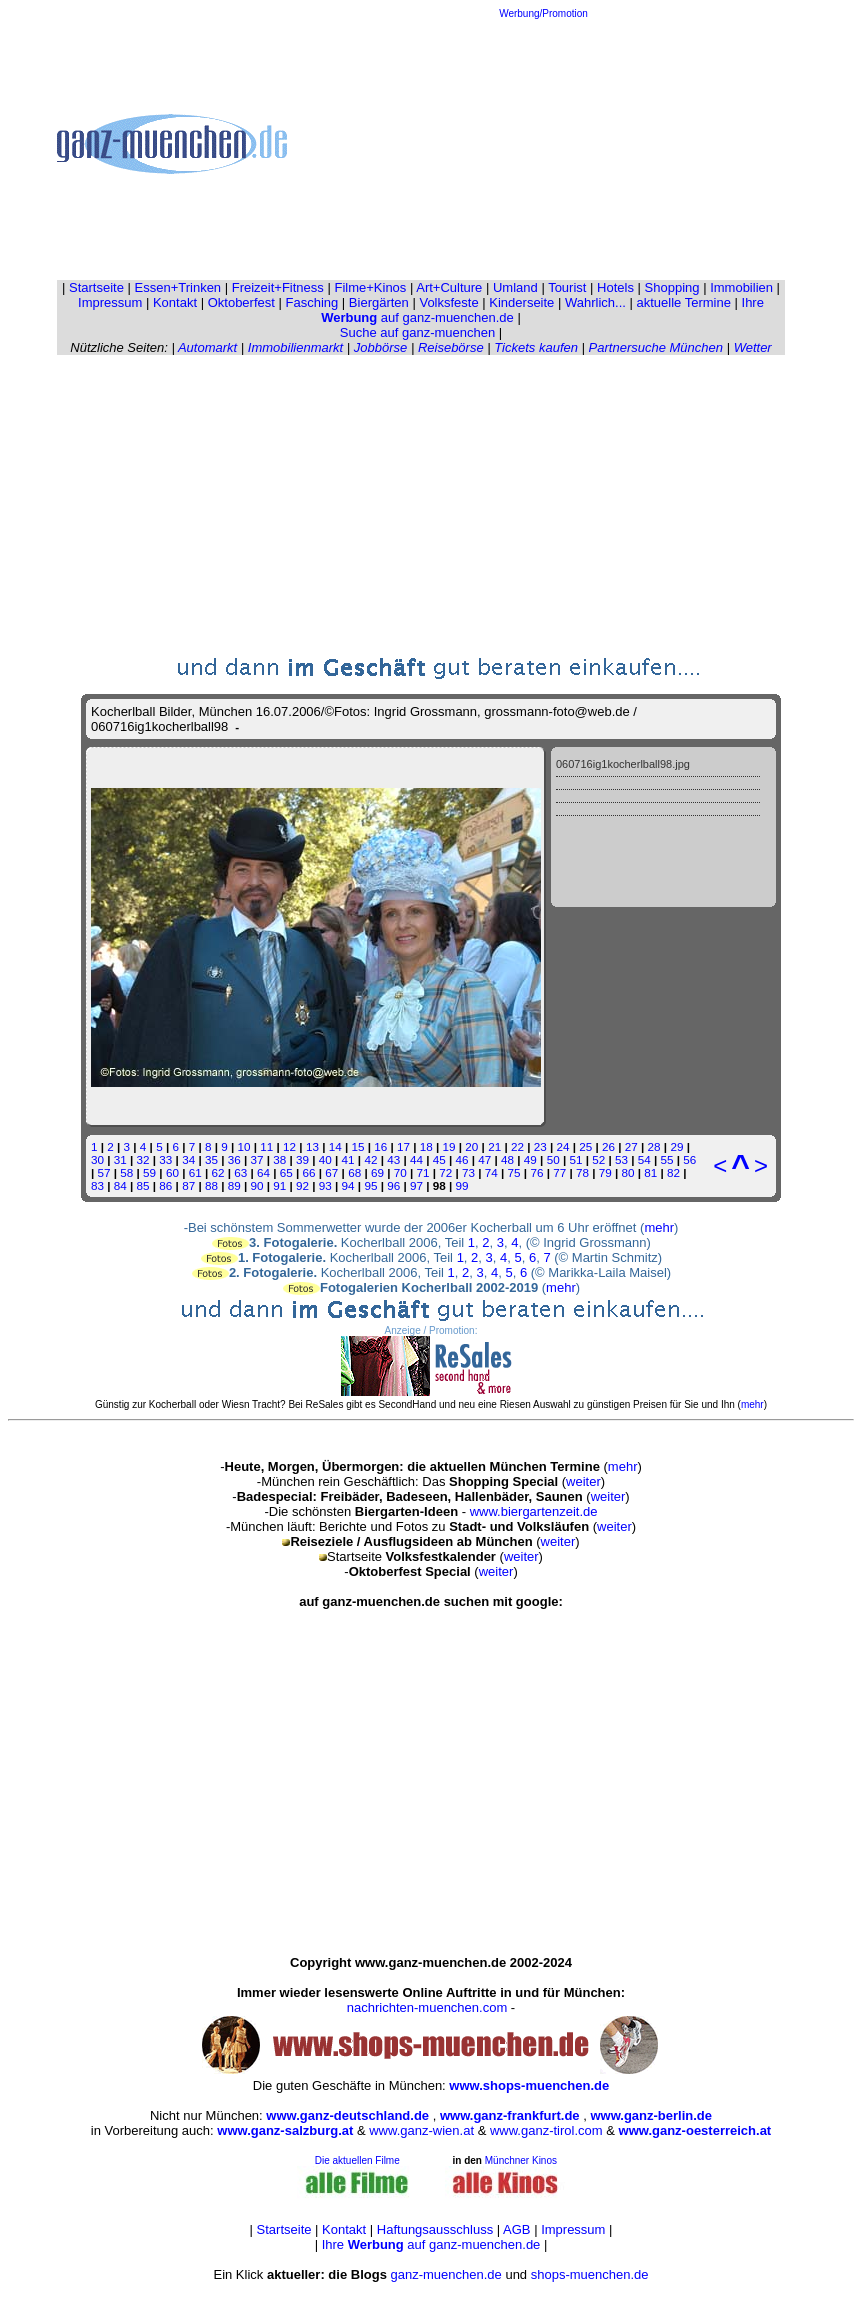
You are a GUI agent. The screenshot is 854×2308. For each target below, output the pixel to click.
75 (514, 1172)
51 (575, 1159)
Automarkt (207, 347)
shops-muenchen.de (590, 2274)
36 (234, 1159)
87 (188, 1185)
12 (289, 1146)
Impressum (110, 302)
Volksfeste (448, 302)
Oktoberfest (241, 302)
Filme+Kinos (370, 287)
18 (426, 1146)
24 (562, 1146)
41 (348, 1159)
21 (494, 1146)
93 (325, 1185)
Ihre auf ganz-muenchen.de (431, 2244)
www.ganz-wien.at (421, 2130)
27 (631, 1146)
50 (553, 1159)
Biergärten (379, 302)
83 (97, 1185)
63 (240, 1172)
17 (403, 1146)
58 (126, 1172)
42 (370, 1159)
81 (650, 1172)
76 (536, 1172)
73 (468, 1172)
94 (348, 1185)
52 (598, 1159)
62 (217, 1172)
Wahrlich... (595, 302)
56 (689, 1159)
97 (416, 1185)
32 (143, 1159)
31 (120, 1159)
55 (667, 1159)
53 (621, 1159)
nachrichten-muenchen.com (427, 2007)
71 (422, 1172)
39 (302, 1159)
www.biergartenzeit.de (534, 1511)
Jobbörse (380, 347)
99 (461, 1185)
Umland (515, 287)
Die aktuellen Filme (357, 2160)
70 (400, 1172)
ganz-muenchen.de (445, 2274)
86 (165, 1185)
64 (263, 1172)
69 (377, 1172)
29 (676, 1146)
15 (357, 1146)
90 (256, 1185)
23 (540, 1146)
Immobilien (741, 287)
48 (507, 1159)
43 (393, 1159)
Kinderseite (521, 302)
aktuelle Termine (684, 302)
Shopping (672, 287)
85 (143, 1185)
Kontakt (175, 302)
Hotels (615, 287)
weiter (583, 1481)
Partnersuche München (656, 347)
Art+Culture (449, 287)
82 (673, 1172)
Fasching (311, 302)
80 (628, 1172)
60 (172, 1172)
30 (97, 1159)
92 (302, 1185)
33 (165, 1159)
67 (331, 1172)
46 (462, 1159)
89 (234, 1185)
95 (370, 1185)
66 (309, 1172)
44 (416, 1159)
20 (471, 1146)
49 (530, 1159)
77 (559, 1172)
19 (449, 1146)
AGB (516, 2229)
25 (585, 1146)
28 (654, 1146)
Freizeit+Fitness (278, 287)
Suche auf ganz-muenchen (417, 332)
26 (608, 1146)
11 (266, 1146)
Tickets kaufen (536, 347)
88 (211, 1185)
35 (211, 1159)
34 (188, 1159)
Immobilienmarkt (295, 347)
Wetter (753, 347)
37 (256, 1159)
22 (517, 1146)
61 (195, 1172)
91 (279, 1185)
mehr (659, 1227)
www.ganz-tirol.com (546, 2130)
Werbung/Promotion (543, 13)
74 (491, 1172)
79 (605, 1172)
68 (354, 1172)
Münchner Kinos (521, 2160)
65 (286, 1172)
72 (445, 1172)
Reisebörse (451, 347)
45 (439, 1159)
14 (335, 1146)
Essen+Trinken (178, 287)
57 (104, 1172)
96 (393, 1185)
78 (582, 1172)
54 (644, 1159)
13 (312, 1146)
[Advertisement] (544, 144)
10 (244, 1146)
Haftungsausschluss (435, 2229)
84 (120, 1185)
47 (484, 1159)
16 (380, 1146)
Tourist (567, 287)
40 (325, 1159)
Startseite (96, 287)
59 (149, 1172)
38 (279, 1159)
